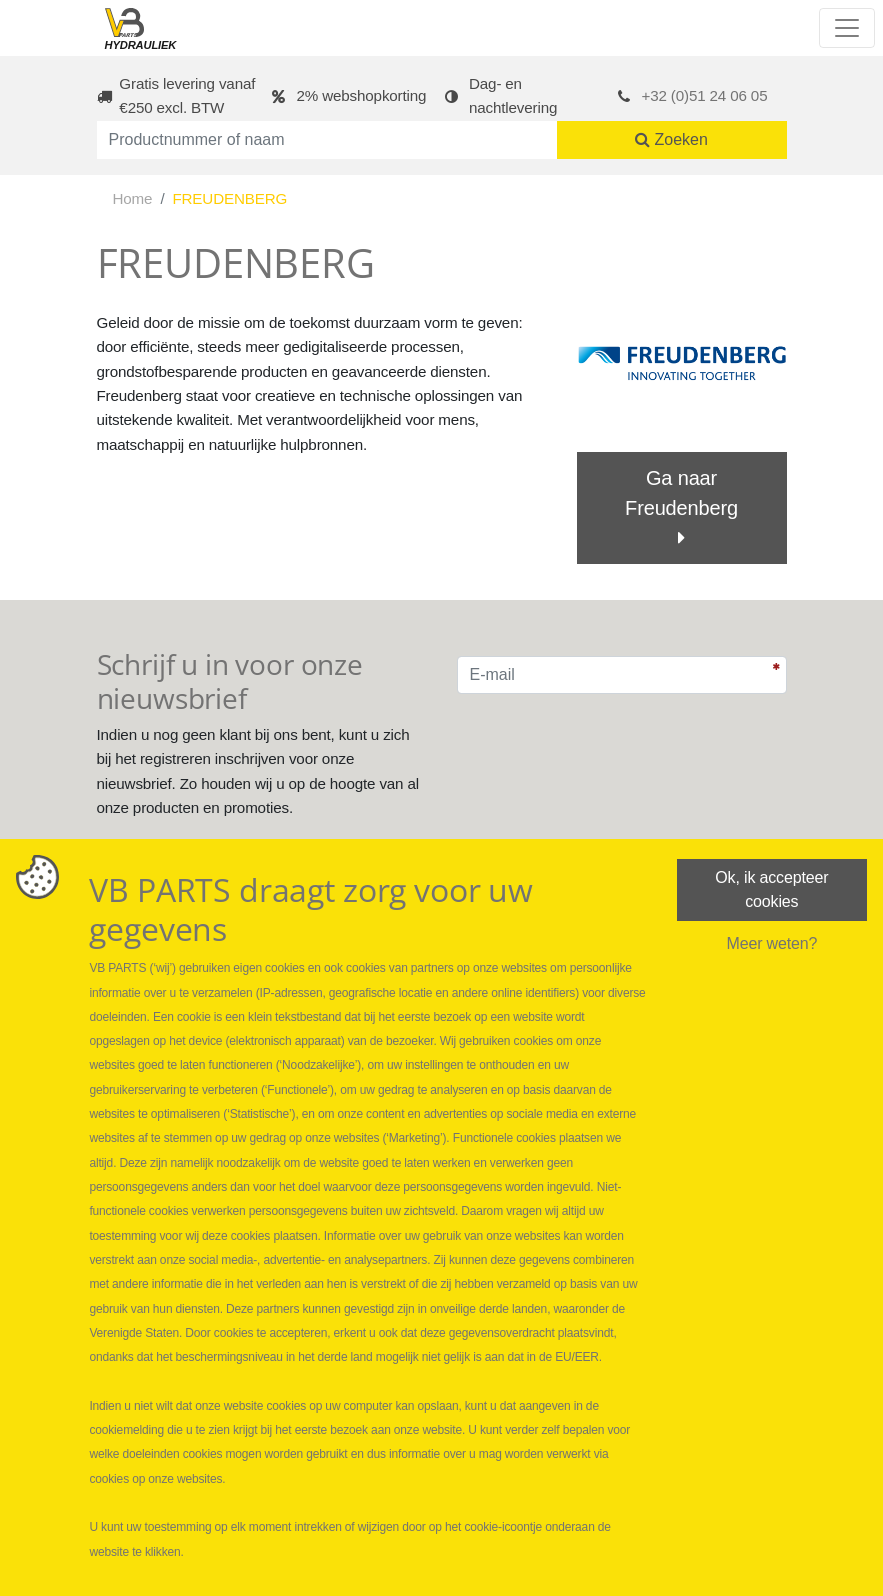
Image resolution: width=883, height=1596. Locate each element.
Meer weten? (771, 943)
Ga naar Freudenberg (681, 507)
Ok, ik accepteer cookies (771, 889)
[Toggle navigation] (847, 28)
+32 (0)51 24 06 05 (705, 95)
